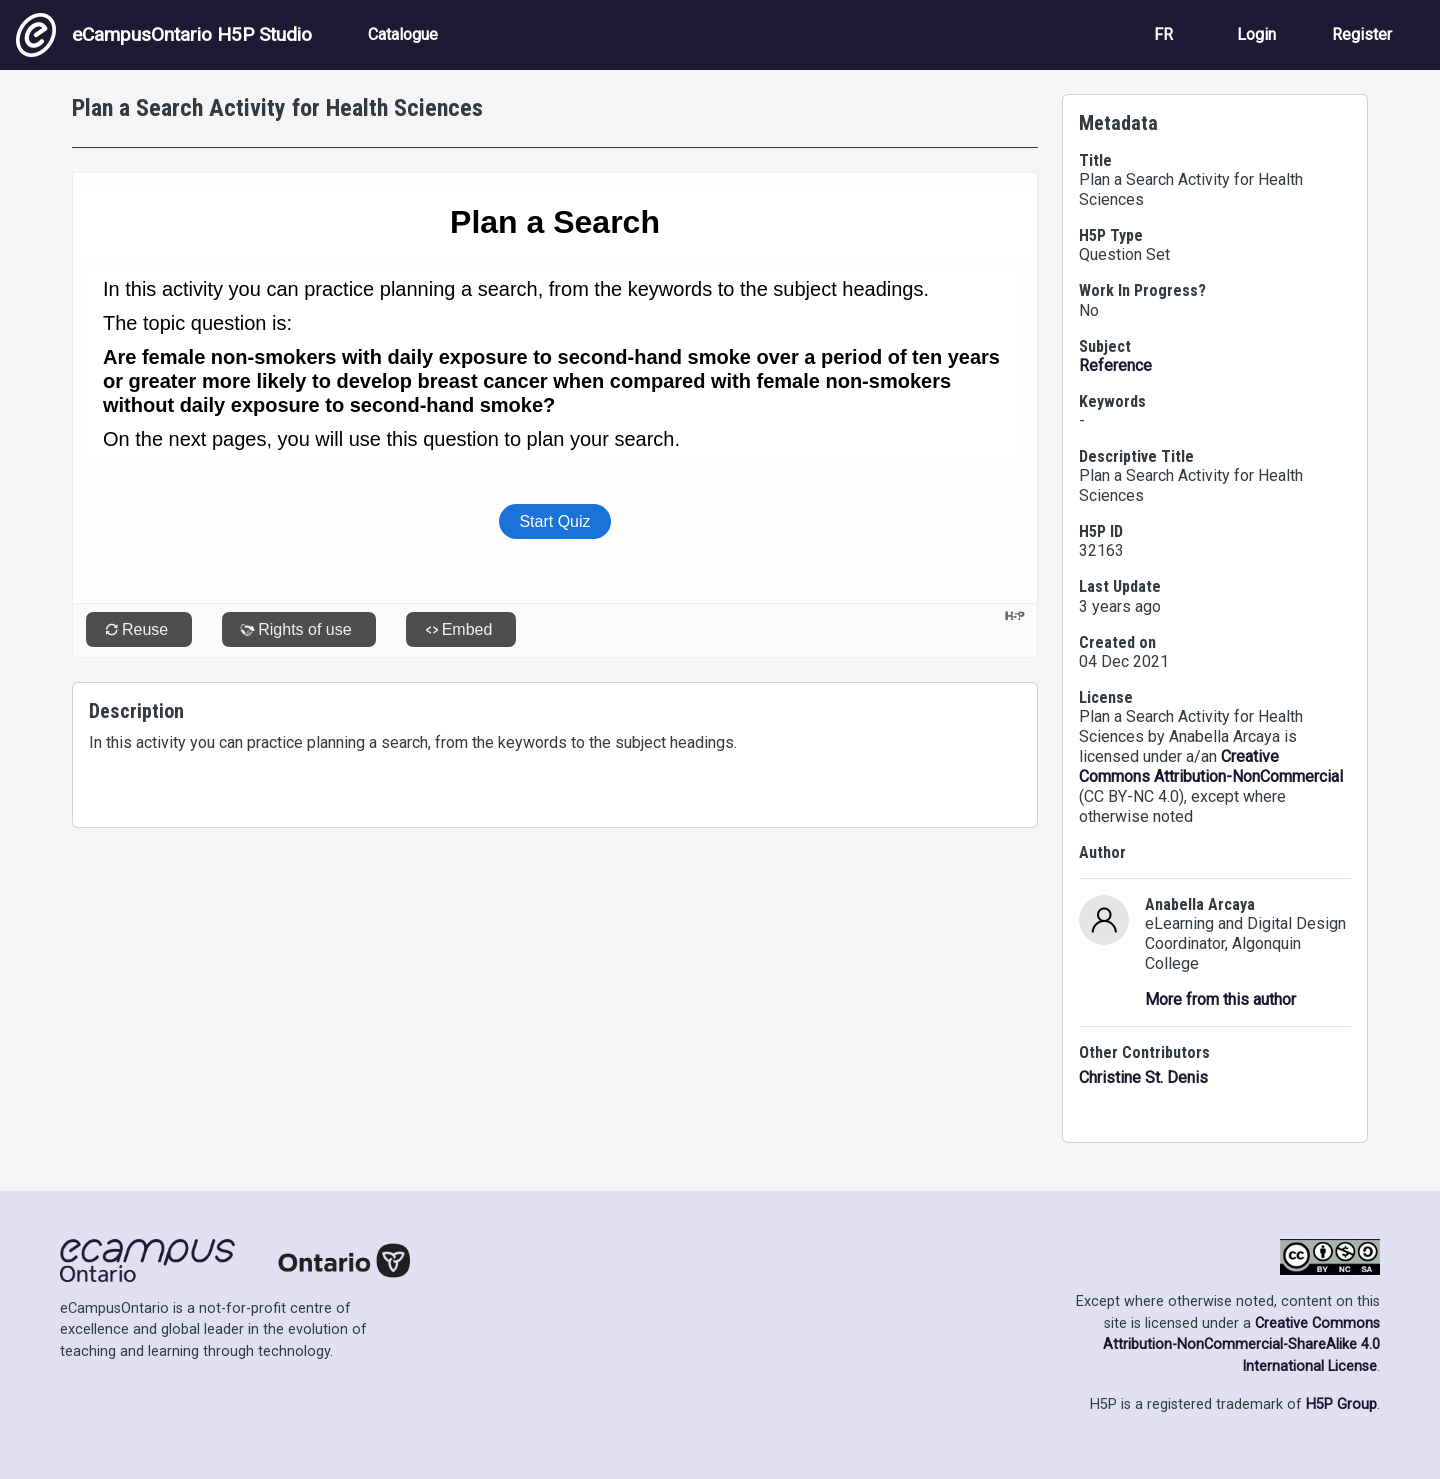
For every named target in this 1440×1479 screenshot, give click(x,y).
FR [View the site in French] (1163, 34)
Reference (1115, 365)
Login (1256, 34)
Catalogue (403, 34)
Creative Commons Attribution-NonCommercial (1211, 766)
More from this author (1220, 999)
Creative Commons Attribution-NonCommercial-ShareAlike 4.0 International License (1241, 1345)
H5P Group (1341, 1404)
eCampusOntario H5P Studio (164, 35)
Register (1362, 34)
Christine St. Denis (1143, 1077)
